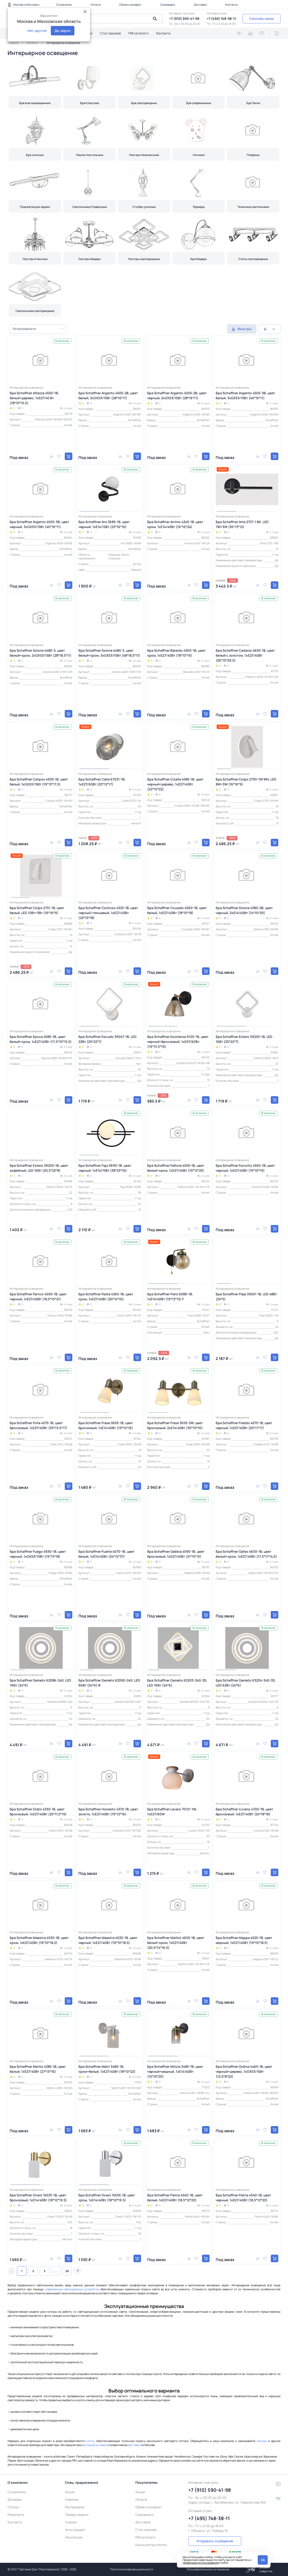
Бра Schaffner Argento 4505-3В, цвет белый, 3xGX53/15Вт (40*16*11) (245, 395)
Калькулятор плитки (151, 2544)
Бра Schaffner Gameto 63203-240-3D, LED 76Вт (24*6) (177, 1682)
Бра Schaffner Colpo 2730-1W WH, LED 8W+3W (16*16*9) (246, 781)
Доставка (200, 5)
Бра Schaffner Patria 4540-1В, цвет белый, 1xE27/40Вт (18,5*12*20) (174, 2197)
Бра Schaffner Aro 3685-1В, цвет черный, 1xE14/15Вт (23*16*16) (104, 524)
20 (67, 2271)
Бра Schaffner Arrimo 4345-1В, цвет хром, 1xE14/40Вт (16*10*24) (175, 524)
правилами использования (201, 2563)
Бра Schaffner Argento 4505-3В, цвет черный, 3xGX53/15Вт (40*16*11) (39, 524)
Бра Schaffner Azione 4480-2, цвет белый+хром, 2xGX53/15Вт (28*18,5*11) (40, 653)
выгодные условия (94, 2445)
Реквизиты (16, 2514)
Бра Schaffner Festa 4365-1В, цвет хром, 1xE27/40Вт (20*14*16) (105, 1296)
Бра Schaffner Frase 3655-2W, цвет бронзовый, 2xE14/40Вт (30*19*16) (175, 1425)
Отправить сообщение (215, 2541)
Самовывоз (167, 5)
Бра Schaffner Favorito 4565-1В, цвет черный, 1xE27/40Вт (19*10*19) (245, 1168)
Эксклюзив (73, 2537)
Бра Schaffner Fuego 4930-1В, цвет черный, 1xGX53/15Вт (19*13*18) (38, 1554)
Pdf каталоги (139, 33)
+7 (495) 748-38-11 (221, 18)
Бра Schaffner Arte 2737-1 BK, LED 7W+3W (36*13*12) (242, 524)
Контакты (231, 5)
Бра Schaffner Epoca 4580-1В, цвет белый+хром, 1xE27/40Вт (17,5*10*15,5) (41, 1039)
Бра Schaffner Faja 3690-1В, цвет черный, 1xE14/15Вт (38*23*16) (104, 1168)
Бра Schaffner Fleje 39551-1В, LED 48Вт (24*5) (246, 1296)
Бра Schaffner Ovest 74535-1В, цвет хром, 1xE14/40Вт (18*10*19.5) (106, 2197)
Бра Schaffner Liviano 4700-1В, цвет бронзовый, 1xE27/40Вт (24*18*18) (244, 1811)
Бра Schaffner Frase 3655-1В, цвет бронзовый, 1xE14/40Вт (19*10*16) (105, 1425)
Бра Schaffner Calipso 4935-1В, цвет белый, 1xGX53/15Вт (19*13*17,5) (39, 781)
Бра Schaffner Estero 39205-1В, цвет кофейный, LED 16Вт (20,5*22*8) (39, 1168)
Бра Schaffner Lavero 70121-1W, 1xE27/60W (172, 1811)
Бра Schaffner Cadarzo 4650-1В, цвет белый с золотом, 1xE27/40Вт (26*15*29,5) (245, 655)
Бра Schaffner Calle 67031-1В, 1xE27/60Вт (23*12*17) (101, 781)
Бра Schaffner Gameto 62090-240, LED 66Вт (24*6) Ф (109, 1682)
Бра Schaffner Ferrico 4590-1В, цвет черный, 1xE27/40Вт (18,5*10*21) (38, 1296)
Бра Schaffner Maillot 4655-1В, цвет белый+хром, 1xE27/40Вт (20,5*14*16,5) (175, 1942)
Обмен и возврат (130, 5)
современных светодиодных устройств (72, 2289)
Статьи (13, 2507)
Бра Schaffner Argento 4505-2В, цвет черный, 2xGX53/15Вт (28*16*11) (176, 395)
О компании (64, 5)
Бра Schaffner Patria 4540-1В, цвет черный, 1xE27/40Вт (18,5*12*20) (243, 2197)
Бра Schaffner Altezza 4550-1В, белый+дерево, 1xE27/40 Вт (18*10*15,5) (34, 398)
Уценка (71, 2522)
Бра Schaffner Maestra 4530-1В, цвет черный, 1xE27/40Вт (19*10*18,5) (107, 1940)
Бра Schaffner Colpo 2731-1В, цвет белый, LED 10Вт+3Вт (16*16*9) (37, 910)
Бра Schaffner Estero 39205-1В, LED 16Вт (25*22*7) (244, 1039)
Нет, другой (37, 30)
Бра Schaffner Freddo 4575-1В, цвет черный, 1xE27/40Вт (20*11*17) (244, 1425)
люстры (262, 2441)
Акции (70, 2492)
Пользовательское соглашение (208, 2569)
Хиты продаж (75, 2529)
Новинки (71, 2499)
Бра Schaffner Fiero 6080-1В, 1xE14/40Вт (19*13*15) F (170, 1296)
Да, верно (63, 30)
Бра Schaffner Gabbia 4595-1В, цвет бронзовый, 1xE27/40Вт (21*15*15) (175, 1554)
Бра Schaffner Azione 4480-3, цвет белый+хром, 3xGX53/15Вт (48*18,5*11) (109, 653)
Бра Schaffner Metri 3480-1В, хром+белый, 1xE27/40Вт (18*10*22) (106, 2069)
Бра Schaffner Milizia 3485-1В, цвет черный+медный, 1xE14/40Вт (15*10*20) (175, 2071)
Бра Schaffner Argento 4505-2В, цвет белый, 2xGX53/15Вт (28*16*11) (108, 395)
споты (90, 2441)
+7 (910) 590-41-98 (184, 18)
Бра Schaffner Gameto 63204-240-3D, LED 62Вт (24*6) (246, 1682)
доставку (134, 2445)
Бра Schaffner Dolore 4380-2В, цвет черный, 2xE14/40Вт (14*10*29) (244, 910)
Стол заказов (110, 33)
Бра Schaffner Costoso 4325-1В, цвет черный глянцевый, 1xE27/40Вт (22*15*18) (108, 913)
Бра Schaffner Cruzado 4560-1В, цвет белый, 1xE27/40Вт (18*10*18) (177, 910)
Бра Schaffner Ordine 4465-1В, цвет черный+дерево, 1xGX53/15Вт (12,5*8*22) (244, 2071)
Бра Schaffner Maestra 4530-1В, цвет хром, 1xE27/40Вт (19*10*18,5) (39, 1940)
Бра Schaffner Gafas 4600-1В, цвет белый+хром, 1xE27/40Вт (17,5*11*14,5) (246, 1554)
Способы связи (261, 18)
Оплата (95, 5)
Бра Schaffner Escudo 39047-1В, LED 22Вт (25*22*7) (107, 1039)
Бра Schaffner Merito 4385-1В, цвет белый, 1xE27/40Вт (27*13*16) (38, 2069)
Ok (263, 2560)
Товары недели (76, 2514)
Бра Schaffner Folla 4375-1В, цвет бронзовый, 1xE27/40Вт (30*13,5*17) (38, 1425)
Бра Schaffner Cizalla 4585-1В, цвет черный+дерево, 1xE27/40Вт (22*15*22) (175, 784)
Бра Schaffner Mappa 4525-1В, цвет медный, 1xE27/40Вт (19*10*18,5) (244, 1940)
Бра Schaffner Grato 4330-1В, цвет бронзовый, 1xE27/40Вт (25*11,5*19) (38, 1811)
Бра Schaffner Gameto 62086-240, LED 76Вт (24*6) (40, 1682)
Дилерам (15, 2499)
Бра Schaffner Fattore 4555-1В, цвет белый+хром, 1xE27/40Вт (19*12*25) (175, 1168)
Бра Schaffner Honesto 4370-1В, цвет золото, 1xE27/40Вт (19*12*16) (108, 1811)
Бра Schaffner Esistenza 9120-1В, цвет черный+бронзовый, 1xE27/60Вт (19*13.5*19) (177, 1041)
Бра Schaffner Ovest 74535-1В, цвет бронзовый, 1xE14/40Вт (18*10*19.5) (38, 2197)
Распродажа (74, 2507)
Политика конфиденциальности (131, 2569)
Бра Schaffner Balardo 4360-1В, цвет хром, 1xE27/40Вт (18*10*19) (176, 653)
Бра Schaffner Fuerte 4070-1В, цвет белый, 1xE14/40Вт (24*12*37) (106, 1554)
